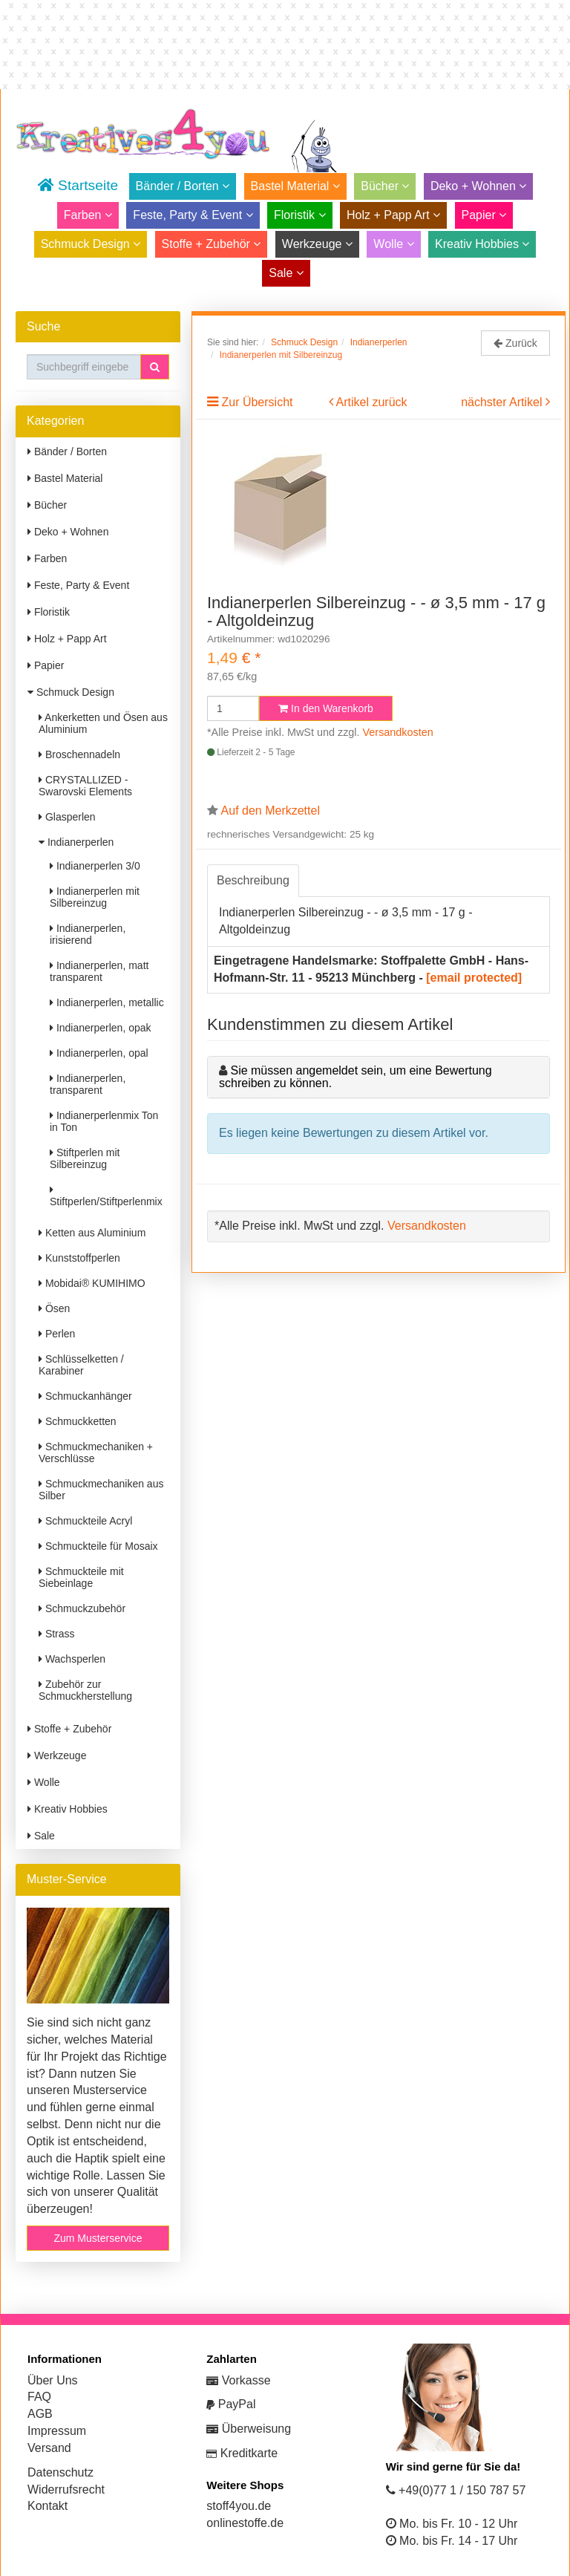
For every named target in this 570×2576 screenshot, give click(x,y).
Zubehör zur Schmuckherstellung (85, 1690)
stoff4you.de (238, 2506)
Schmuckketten (78, 1421)
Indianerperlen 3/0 (95, 866)
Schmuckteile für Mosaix (98, 1546)
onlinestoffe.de (245, 2523)
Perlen (57, 1334)
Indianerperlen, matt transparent (99, 971)
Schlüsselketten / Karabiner (81, 1365)
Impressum (56, 2431)
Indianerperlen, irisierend (87, 934)
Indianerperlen (76, 842)
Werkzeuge (317, 244)
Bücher (385, 186)
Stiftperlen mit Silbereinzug (84, 1158)
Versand (49, 2448)
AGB (40, 2413)
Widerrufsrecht (66, 2489)
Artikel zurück (371, 402)
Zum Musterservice (97, 2238)
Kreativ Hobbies (482, 244)
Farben (88, 215)
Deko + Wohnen (478, 186)
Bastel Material (295, 186)
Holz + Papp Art (393, 215)
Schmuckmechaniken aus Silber (101, 1489)
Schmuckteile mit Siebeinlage (81, 1577)
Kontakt (47, 2506)
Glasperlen (67, 817)
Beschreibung (253, 880)
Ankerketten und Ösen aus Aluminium (103, 723)
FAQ (39, 2396)
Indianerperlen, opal (99, 1053)
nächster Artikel (503, 402)
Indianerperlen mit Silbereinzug (95, 897)
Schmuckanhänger (85, 1396)
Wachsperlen (72, 1659)
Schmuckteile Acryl (85, 1521)
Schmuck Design (91, 244)
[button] (154, 366)
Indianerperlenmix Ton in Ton (104, 1121)
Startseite (78, 185)
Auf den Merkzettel (270, 810)
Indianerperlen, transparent (87, 1084)
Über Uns (52, 2380)
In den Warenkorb (325, 708)
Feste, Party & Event (192, 215)
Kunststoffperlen (79, 1258)
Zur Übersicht (256, 402)
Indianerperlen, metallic (107, 1002)
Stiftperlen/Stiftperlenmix (106, 1195)
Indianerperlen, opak (100, 1028)
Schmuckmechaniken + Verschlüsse (96, 1452)
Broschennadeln (79, 754)
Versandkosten (398, 732)
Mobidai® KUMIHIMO (92, 1283)
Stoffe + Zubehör (211, 244)
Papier (484, 215)
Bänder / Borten (183, 186)
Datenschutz (60, 2472)
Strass (57, 1634)
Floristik (300, 215)
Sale (286, 273)
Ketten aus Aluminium (92, 1233)
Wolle (393, 244)
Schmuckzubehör (82, 1608)
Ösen (54, 1308)
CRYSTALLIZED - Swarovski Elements (85, 786)
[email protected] (474, 977)
